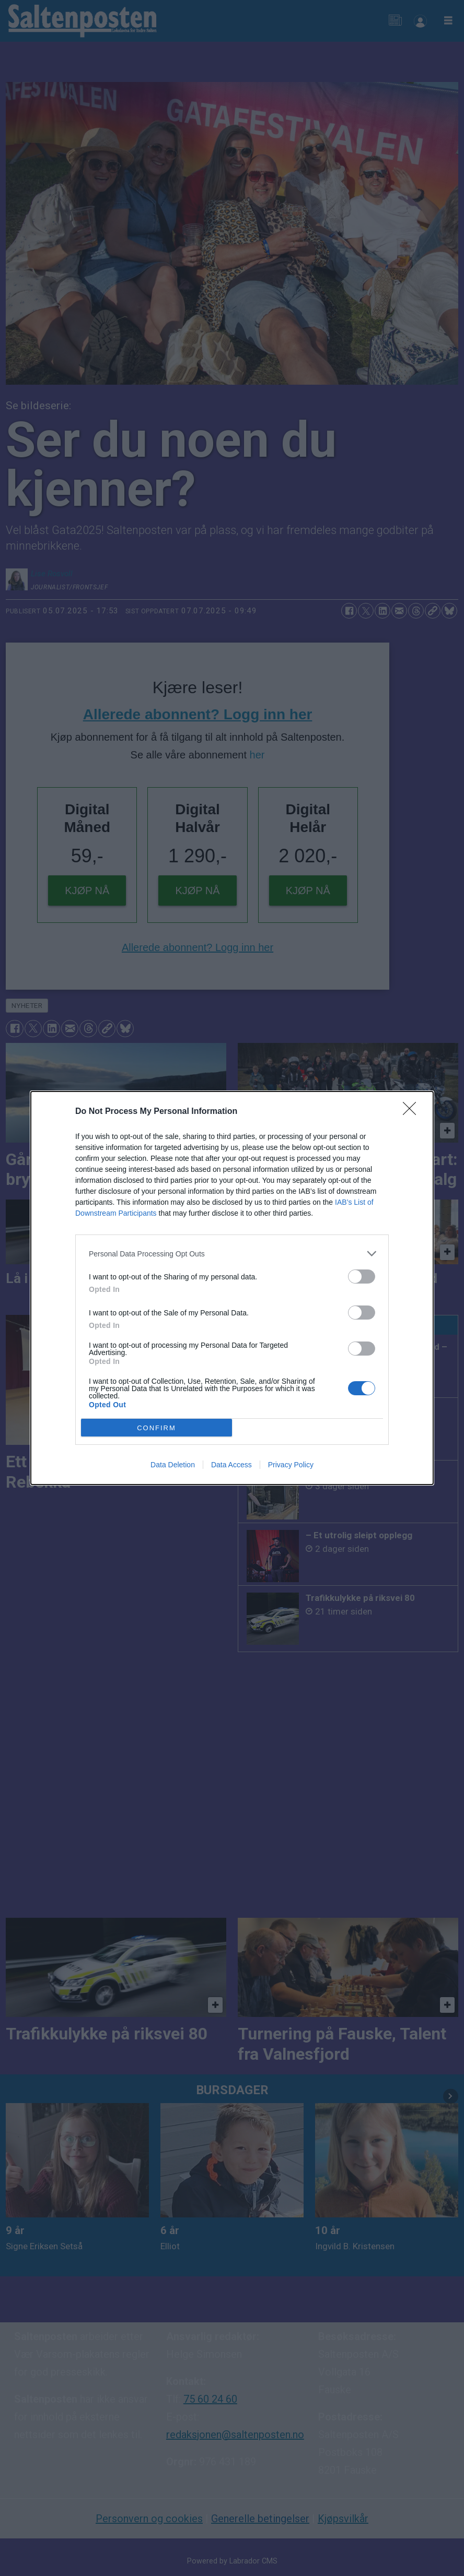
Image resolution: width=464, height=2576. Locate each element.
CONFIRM (156, 1428)
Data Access (231, 1465)
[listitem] (232, 1253)
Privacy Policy (291, 1465)
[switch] (361, 1276)
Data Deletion (172, 1465)
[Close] (413, 1112)
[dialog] (232, 1288)
